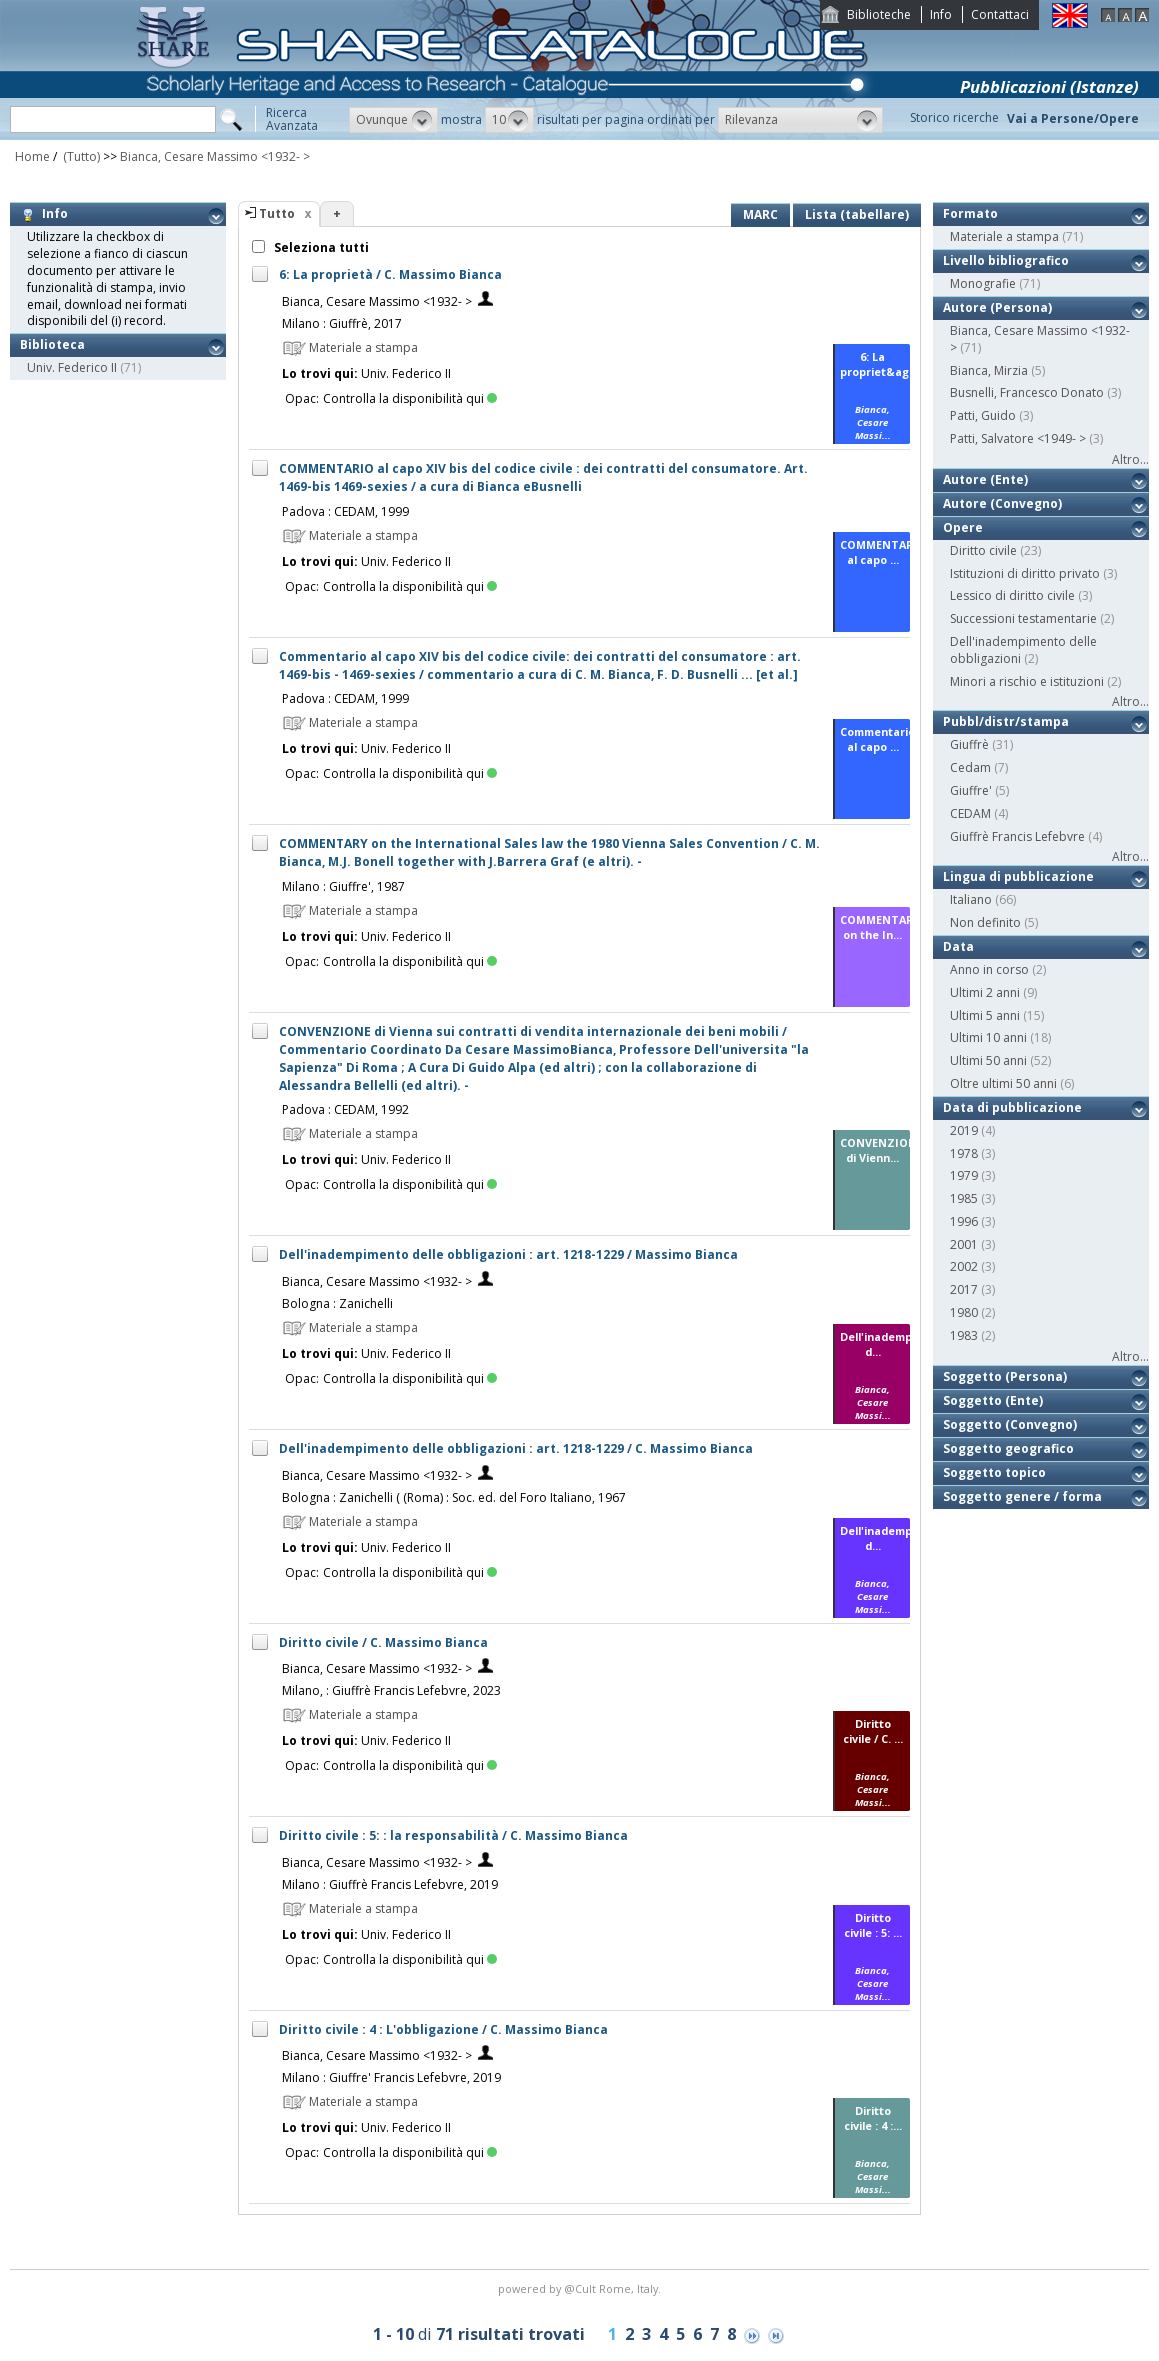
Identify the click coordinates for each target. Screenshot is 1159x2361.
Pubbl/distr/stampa (1006, 721)
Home (32, 156)
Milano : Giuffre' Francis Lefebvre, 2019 (391, 2077)
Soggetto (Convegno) (1010, 1424)
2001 (964, 1244)
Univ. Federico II (72, 367)
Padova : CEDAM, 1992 (345, 1109)
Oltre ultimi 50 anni (1003, 1083)
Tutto (277, 213)
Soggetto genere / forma (1022, 1496)
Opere (963, 527)
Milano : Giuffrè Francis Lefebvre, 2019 (390, 1884)
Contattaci (1000, 14)
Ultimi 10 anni (988, 1037)
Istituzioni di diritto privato (1025, 573)
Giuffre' (971, 790)
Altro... (1130, 459)
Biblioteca (52, 344)
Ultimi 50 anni (988, 1060)
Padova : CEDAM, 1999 (345, 511)
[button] (393, 120)
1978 (964, 1153)
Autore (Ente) (985, 479)
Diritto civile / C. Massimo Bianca (383, 1642)
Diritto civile (983, 550)
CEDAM (970, 813)
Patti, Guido (983, 415)
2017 (964, 1289)
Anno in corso (989, 969)
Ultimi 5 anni (985, 1015)
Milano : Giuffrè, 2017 (342, 323)
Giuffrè (969, 744)
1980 (964, 1312)
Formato (970, 213)
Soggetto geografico (1008, 1448)
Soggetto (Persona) (1005, 1376)
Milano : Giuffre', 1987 (343, 886)
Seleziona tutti (320, 247)
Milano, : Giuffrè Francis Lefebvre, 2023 (391, 1690)
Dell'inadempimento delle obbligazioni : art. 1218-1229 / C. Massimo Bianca (516, 1448)
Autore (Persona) (997, 307)
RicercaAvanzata (292, 119)
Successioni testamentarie (1023, 618)
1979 (964, 1175)
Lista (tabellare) (857, 214)
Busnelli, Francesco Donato (1027, 392)
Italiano (971, 899)
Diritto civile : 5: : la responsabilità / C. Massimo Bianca (453, 1835)
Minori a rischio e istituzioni (1027, 681)
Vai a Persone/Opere (1073, 118)
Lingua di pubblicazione (1018, 876)
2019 (964, 1130)
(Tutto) (80, 156)
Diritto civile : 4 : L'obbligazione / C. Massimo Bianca (443, 2029)
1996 (964, 1221)
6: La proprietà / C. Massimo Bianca (390, 274)
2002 (964, 1266)
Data (958, 946)
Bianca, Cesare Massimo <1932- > (215, 156)
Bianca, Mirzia (989, 370)
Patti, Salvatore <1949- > (1018, 438)
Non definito (985, 922)
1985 (964, 1198)
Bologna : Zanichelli (337, 1303)
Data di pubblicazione (1012, 1107)
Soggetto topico (994, 1472)
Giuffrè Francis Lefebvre (1017, 836)
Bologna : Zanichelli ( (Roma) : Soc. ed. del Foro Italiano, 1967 (454, 1497)
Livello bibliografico (1006, 260)
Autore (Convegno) (1002, 503)
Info (941, 14)
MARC (760, 214)
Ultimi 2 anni (985, 992)
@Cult (581, 2288)
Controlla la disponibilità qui (410, 398)
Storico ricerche (954, 117)
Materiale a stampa (1004, 236)
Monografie (983, 283)
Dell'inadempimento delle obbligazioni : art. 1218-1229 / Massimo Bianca (508, 1254)
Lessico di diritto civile (1012, 595)
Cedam (970, 767)
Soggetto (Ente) (993, 1400)
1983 (964, 1335)
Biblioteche (879, 14)
